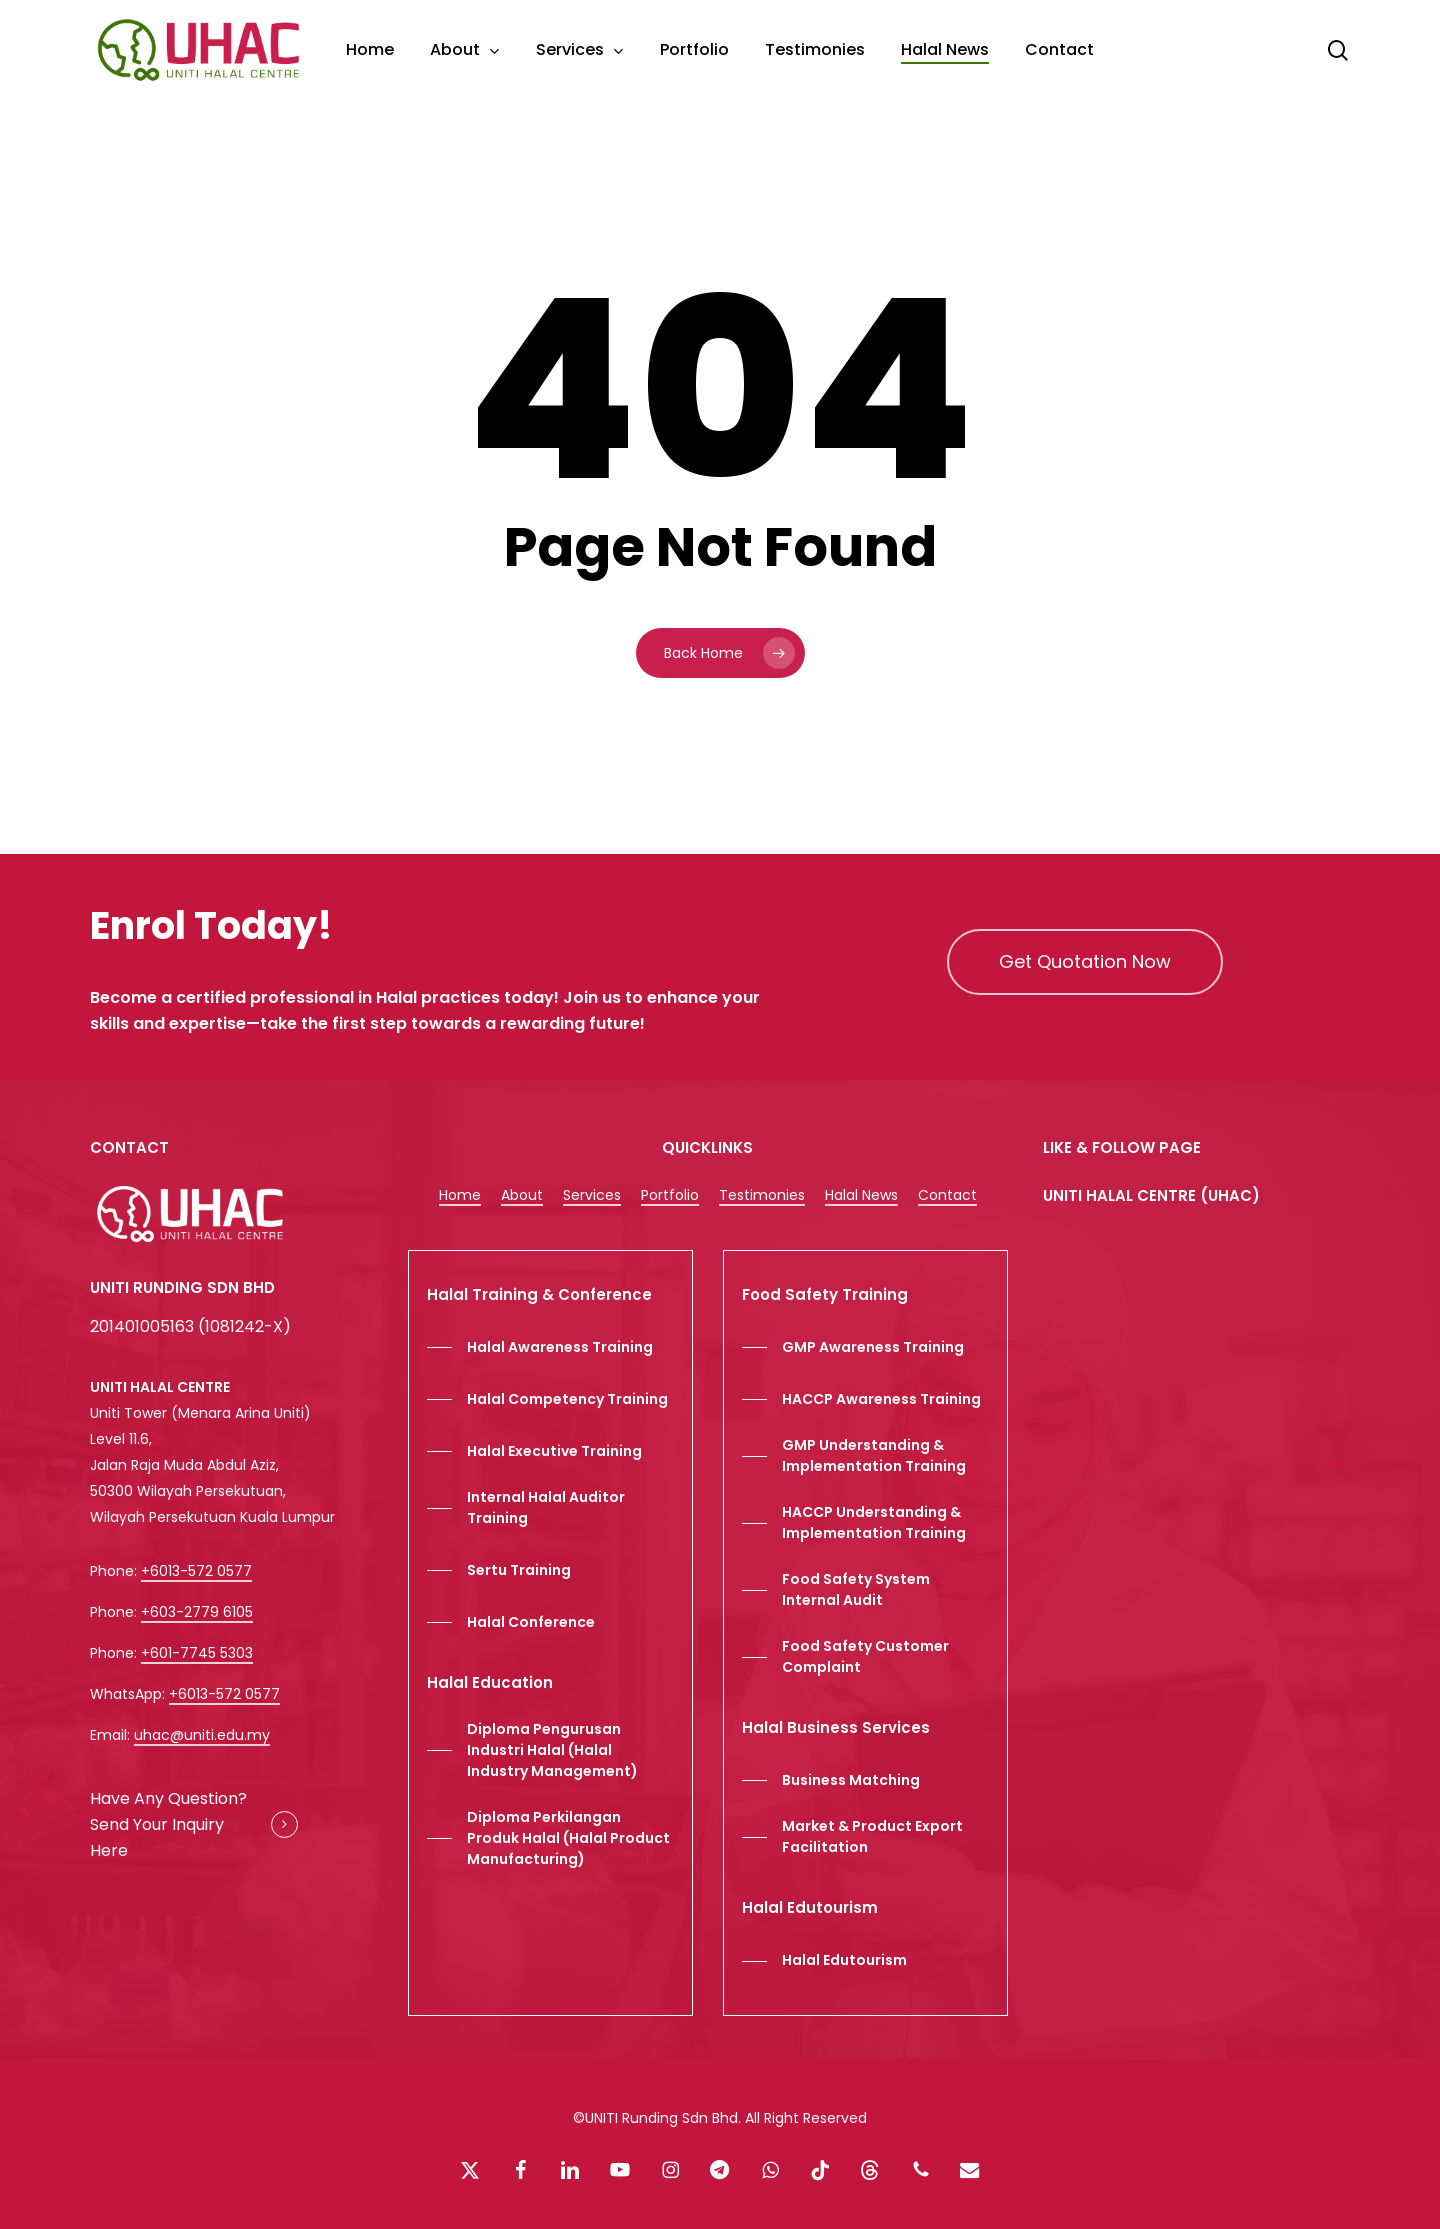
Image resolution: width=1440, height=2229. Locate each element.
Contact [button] (947, 1195)
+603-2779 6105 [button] (197, 1612)
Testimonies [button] (762, 1195)
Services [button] (592, 1195)
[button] (1085, 962)
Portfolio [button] (670, 1195)
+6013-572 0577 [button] (196, 1571)
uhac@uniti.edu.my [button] (202, 1735)
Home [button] (460, 1195)
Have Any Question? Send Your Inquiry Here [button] (168, 1824)
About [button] (522, 1195)
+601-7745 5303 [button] (197, 1653)
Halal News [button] (861, 1195)
